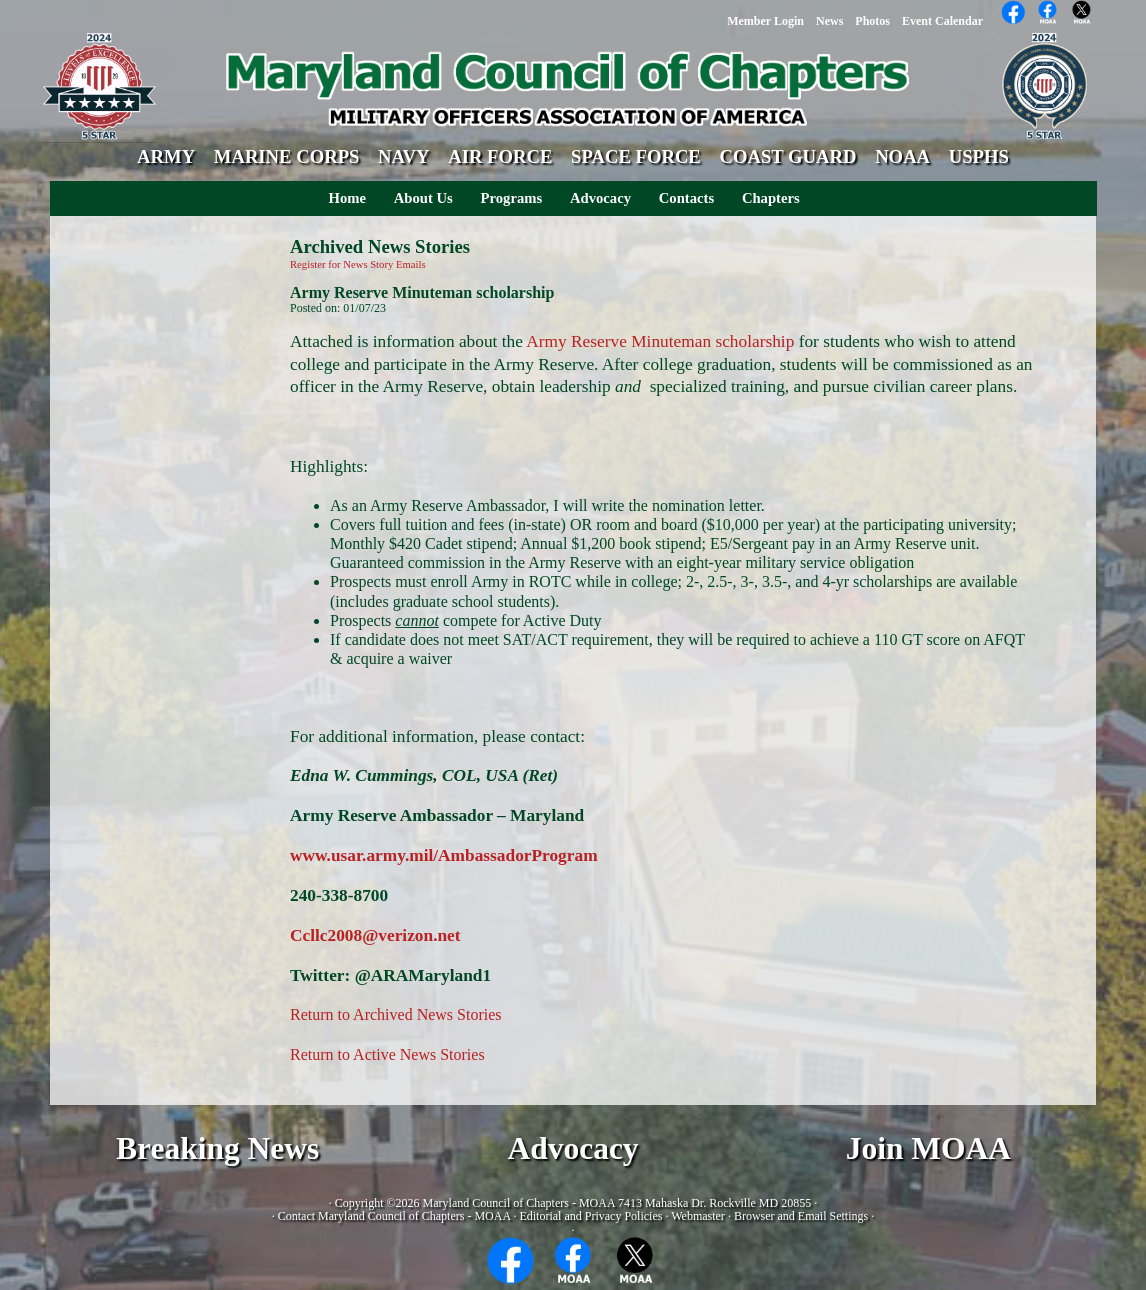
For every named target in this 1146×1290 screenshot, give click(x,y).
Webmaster (698, 1216)
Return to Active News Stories (387, 1054)
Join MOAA (928, 1148)
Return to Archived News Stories (396, 1014)
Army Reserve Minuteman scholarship (660, 341)
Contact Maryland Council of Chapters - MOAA (394, 1216)
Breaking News (217, 1148)
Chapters (771, 198)
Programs (512, 198)
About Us (423, 198)
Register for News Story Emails (358, 264)
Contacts (686, 198)
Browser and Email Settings (801, 1216)
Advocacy (600, 198)
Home (347, 198)
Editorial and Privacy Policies (590, 1216)
